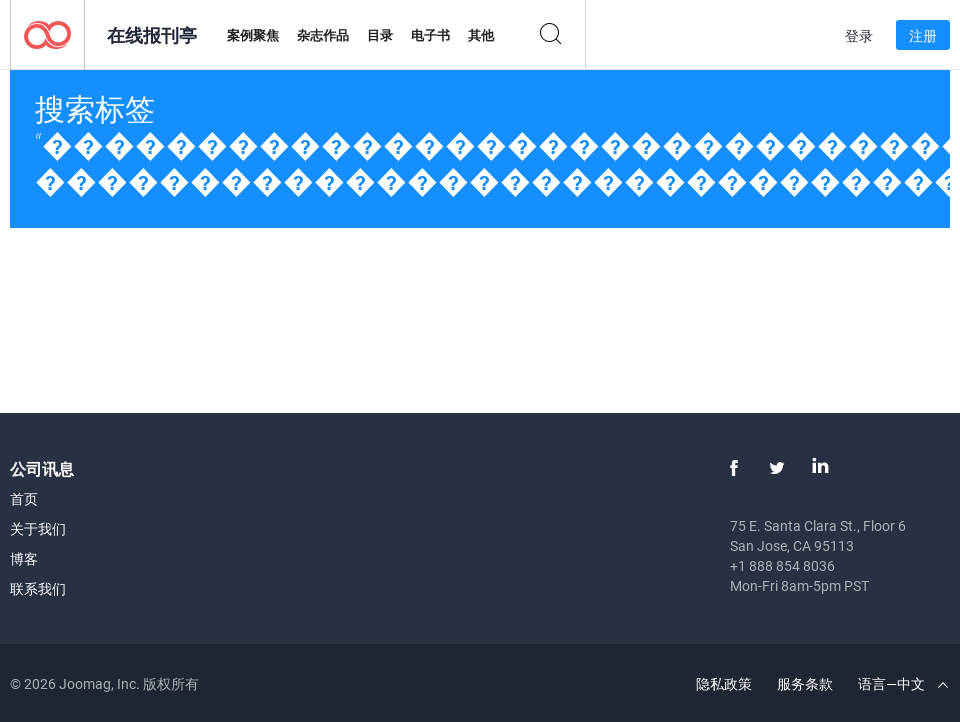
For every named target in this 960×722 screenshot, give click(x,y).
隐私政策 (724, 683)
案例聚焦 (253, 35)
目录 (380, 35)
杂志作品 (323, 35)
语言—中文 (903, 683)
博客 (24, 558)
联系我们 (38, 588)
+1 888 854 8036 (782, 565)
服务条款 (805, 683)
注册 (923, 35)
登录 (859, 35)
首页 (24, 498)
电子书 (430, 35)
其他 (481, 35)
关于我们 (38, 528)
